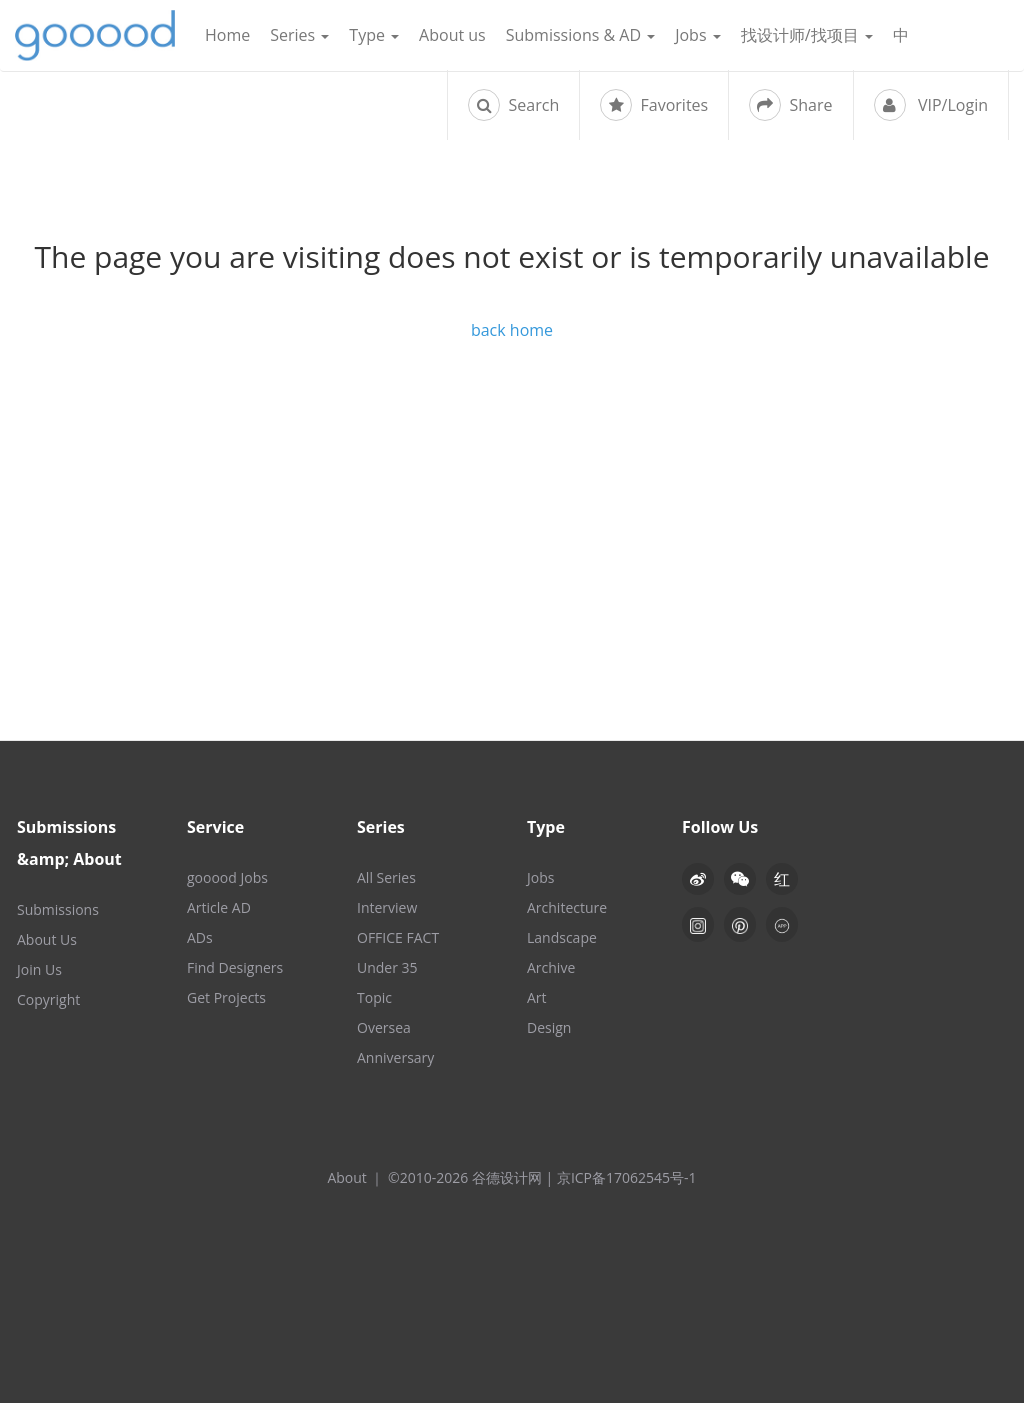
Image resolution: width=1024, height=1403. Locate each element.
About (346, 1177)
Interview (387, 907)
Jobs (698, 35)
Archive (551, 967)
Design (549, 1027)
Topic (374, 997)
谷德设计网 (95, 35)
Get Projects (226, 997)
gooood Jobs (227, 877)
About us (452, 35)
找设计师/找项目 (807, 35)
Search (513, 105)
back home (512, 330)
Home (227, 35)
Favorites (654, 105)
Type (374, 35)
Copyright (48, 999)
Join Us (39, 969)
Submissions (58, 909)
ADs (200, 937)
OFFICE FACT (398, 937)
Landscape (562, 937)
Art (537, 997)
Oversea (384, 1027)
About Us (47, 939)
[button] (740, 879)
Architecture (567, 907)
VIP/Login (931, 105)
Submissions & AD (580, 35)
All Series (386, 877)
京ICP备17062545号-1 (627, 1177)
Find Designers (235, 967)
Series (299, 35)
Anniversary (395, 1057)
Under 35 (387, 967)
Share (790, 105)
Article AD (219, 907)
